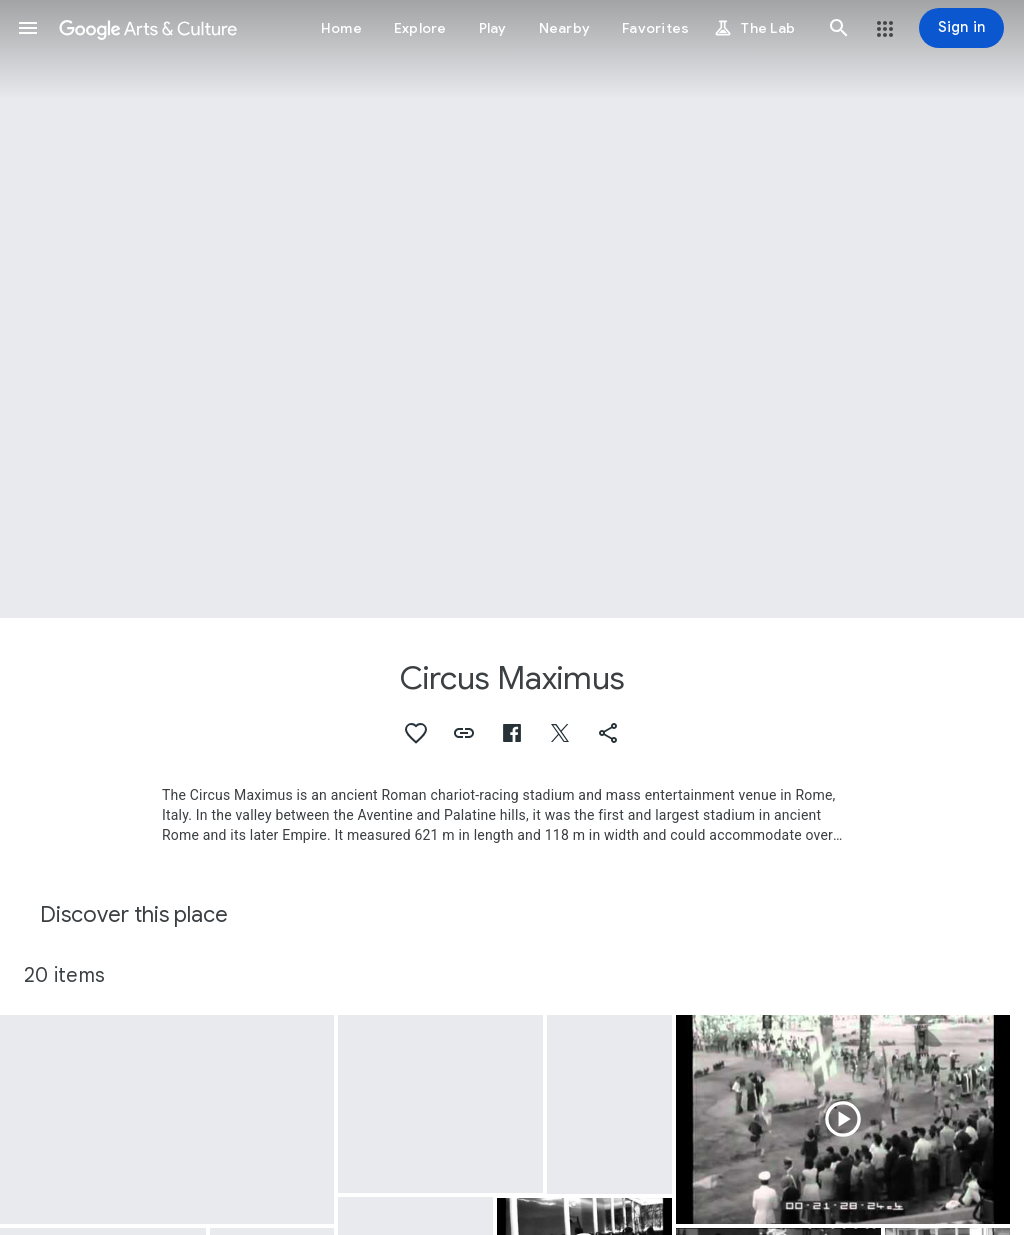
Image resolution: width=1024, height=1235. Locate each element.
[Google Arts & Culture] (148, 28)
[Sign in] (961, 28)
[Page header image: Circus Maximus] (512, 309)
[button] (28, 28)
